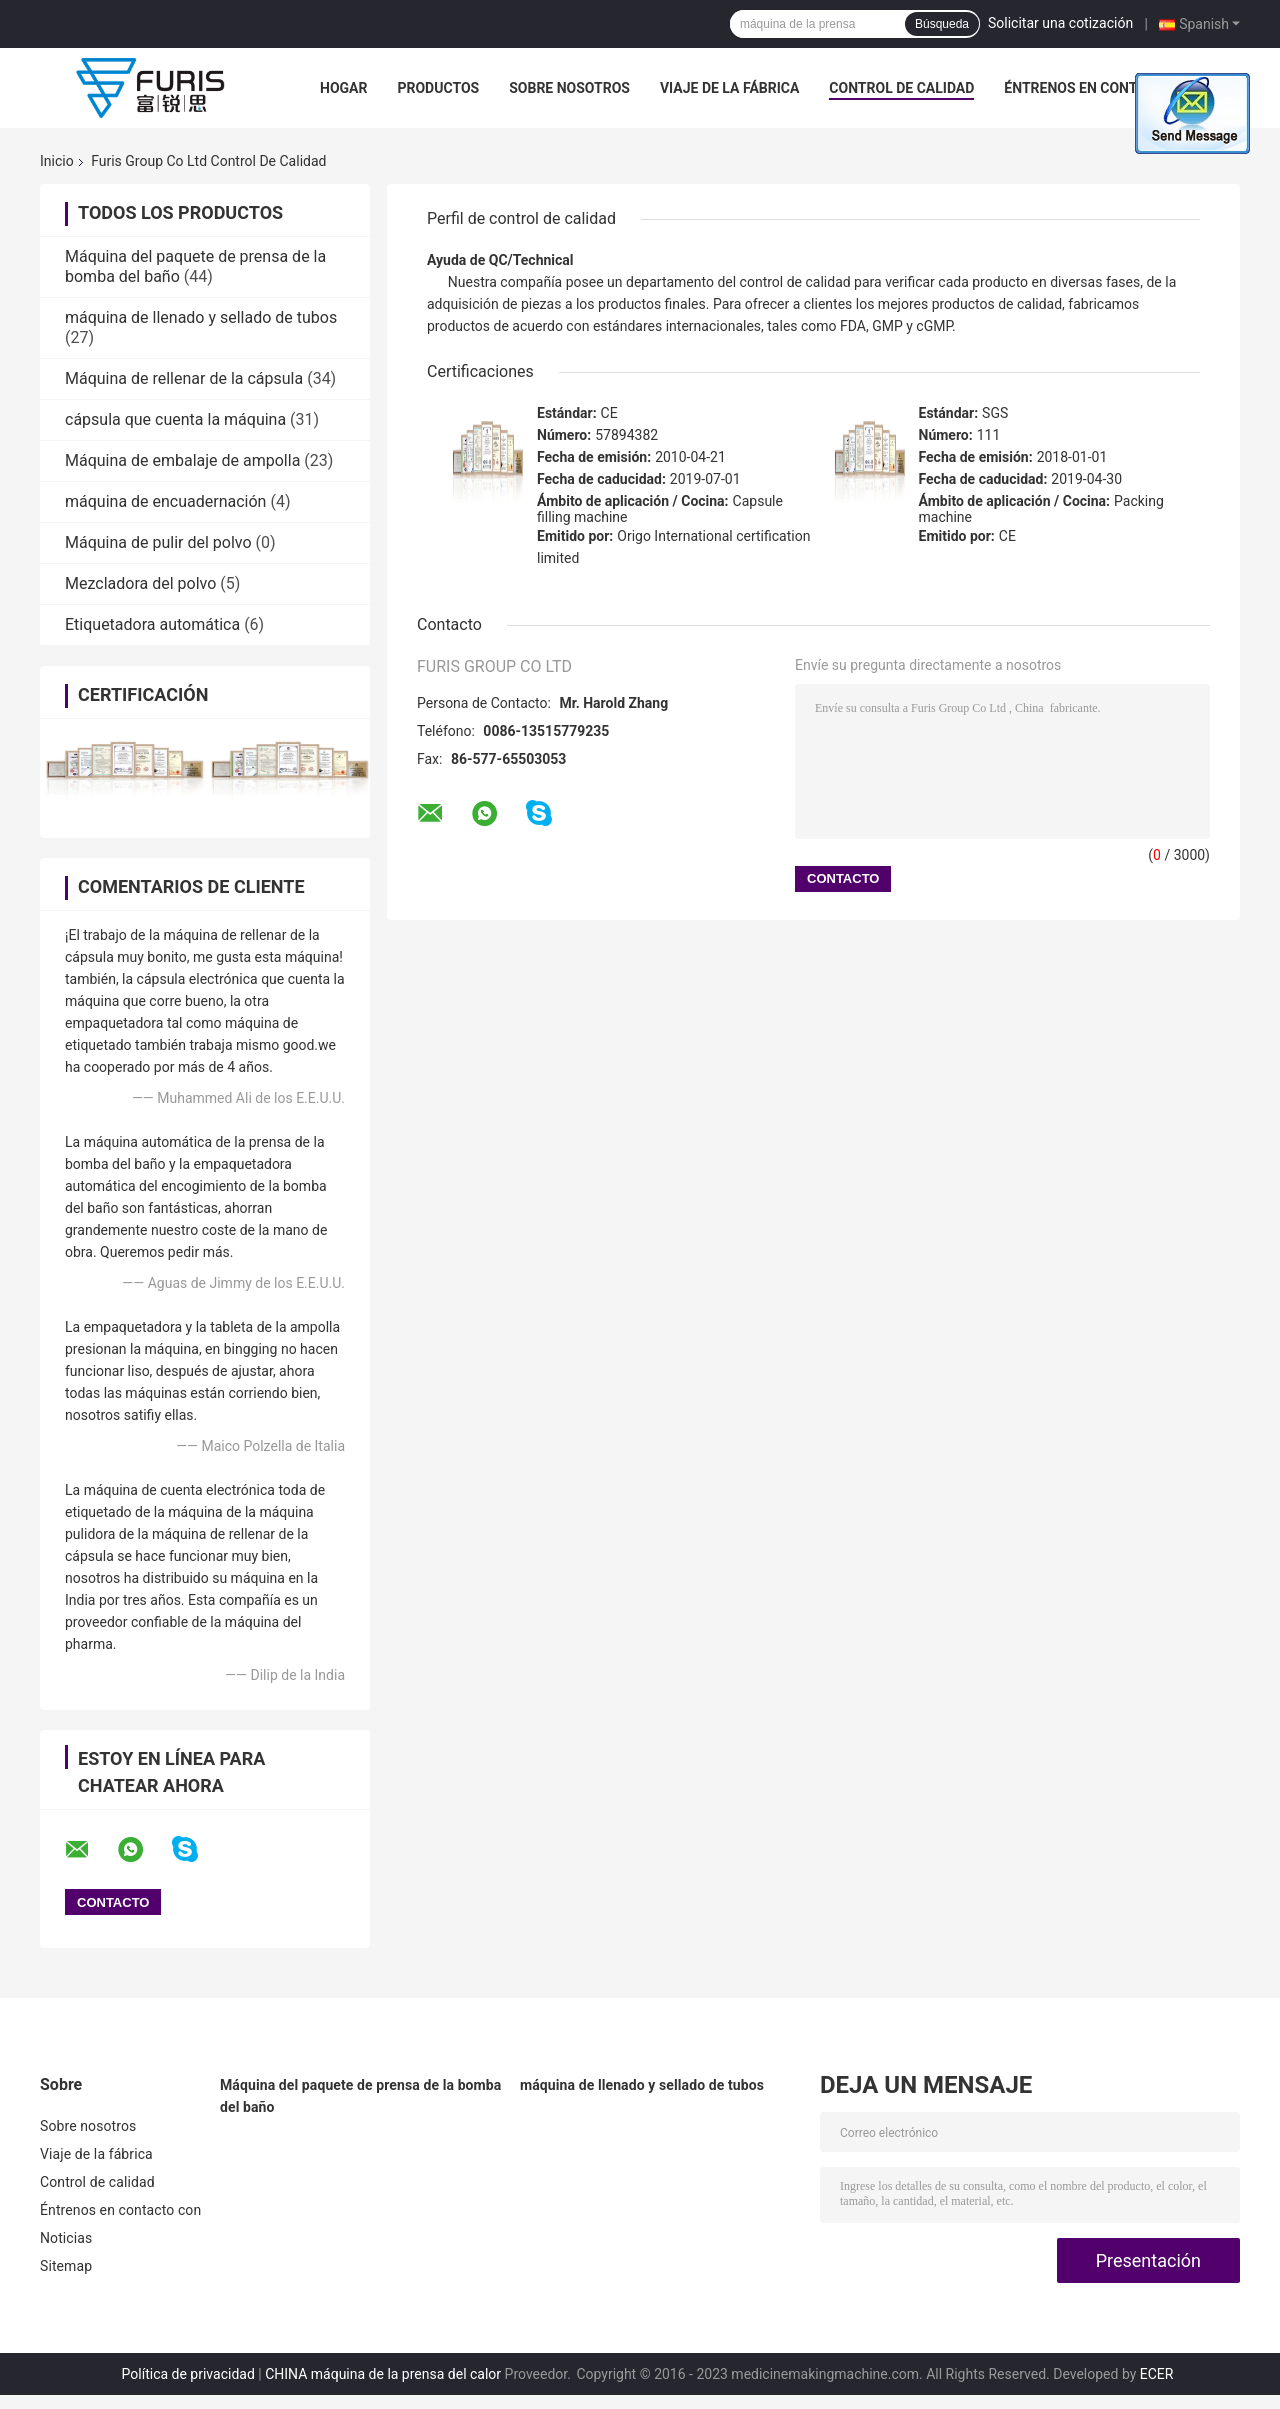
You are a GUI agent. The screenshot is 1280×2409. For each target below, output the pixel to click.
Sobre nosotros (569, 88)
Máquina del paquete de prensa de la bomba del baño (360, 2096)
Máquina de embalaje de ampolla (182, 460)
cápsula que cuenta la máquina (175, 419)
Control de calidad (901, 88)
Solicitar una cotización (1060, 23)
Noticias (66, 2238)
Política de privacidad (188, 2374)
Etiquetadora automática (152, 624)
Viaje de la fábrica (729, 88)
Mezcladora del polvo (140, 583)
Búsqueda (942, 24)
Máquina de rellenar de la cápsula (184, 378)
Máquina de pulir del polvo (158, 542)
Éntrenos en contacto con (1104, 88)
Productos (438, 88)
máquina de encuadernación (165, 501)
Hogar (343, 88)
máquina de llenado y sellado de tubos (201, 317)
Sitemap (66, 2266)
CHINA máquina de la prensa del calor (383, 2374)
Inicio (57, 161)
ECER (1157, 2374)
